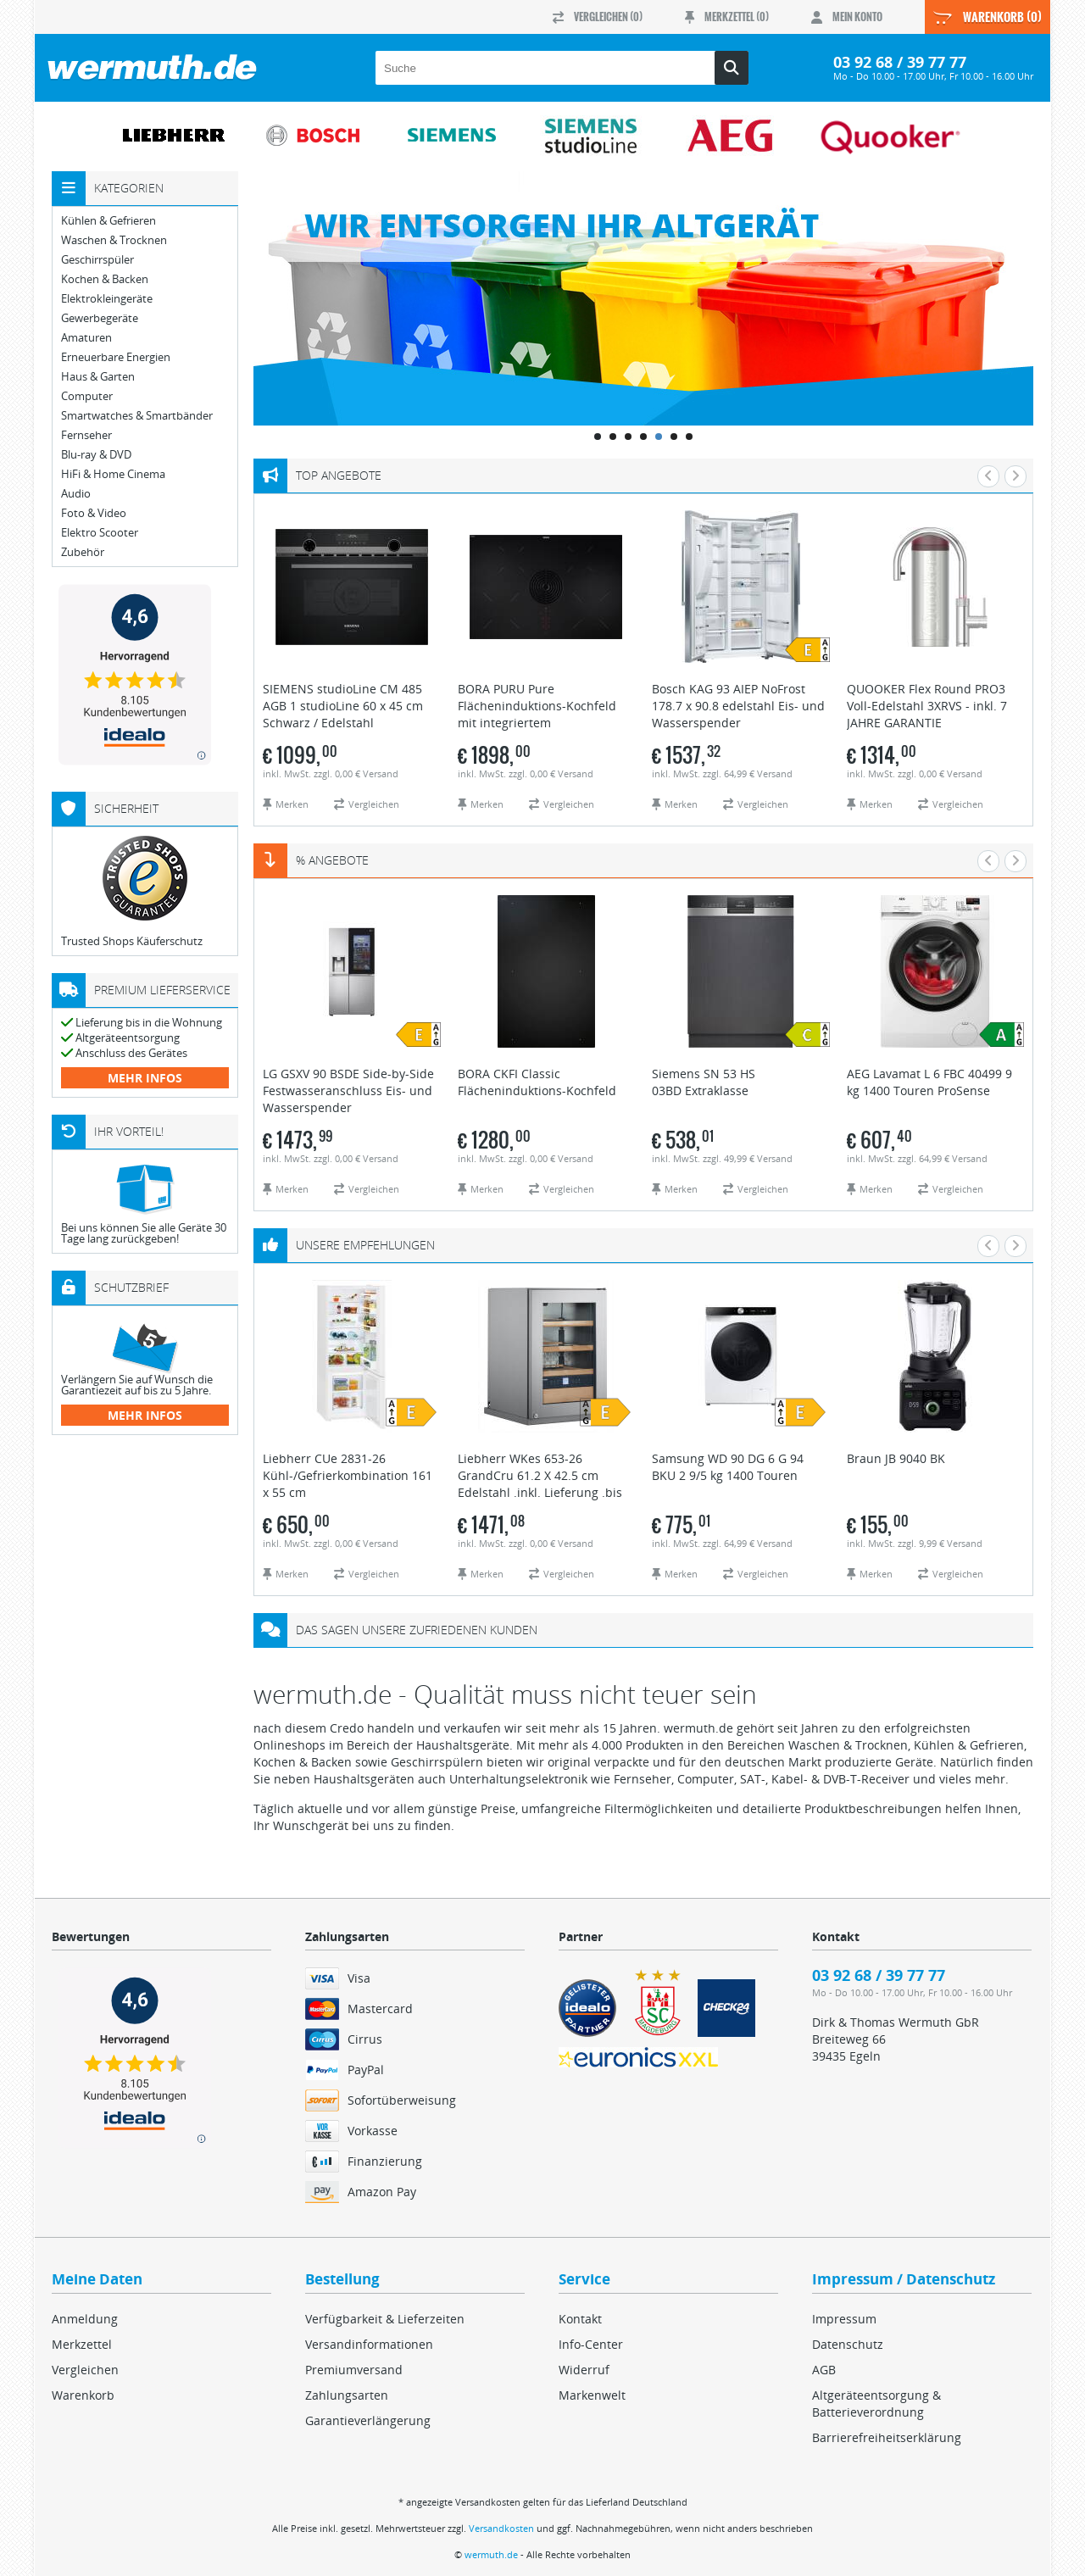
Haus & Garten (98, 376)
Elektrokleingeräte (107, 298)
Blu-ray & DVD (96, 454)
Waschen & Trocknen (114, 240)
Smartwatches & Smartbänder (137, 415)
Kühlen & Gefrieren (108, 220)
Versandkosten (501, 2528)
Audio (76, 493)
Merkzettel (82, 2344)
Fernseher (86, 435)
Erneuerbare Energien (115, 357)
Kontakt (580, 2319)
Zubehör (82, 552)
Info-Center (591, 2344)
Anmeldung (85, 2319)
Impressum (844, 2319)
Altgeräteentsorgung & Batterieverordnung (876, 2403)
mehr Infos (145, 1078)
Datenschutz (847, 2344)
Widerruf (584, 2370)
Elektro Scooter (99, 532)
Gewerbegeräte (99, 318)
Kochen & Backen (104, 279)
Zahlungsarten (346, 2395)
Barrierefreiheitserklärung (886, 2437)
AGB (824, 2370)
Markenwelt (592, 2395)
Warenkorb (83, 2395)
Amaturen (86, 337)
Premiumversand (354, 2370)
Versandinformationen (369, 2344)
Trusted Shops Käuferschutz (132, 941)
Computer (87, 396)
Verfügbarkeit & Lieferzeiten (385, 2319)
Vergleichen (85, 2370)
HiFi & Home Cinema (113, 474)
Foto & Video (93, 513)
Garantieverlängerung (368, 2420)
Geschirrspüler (97, 259)
